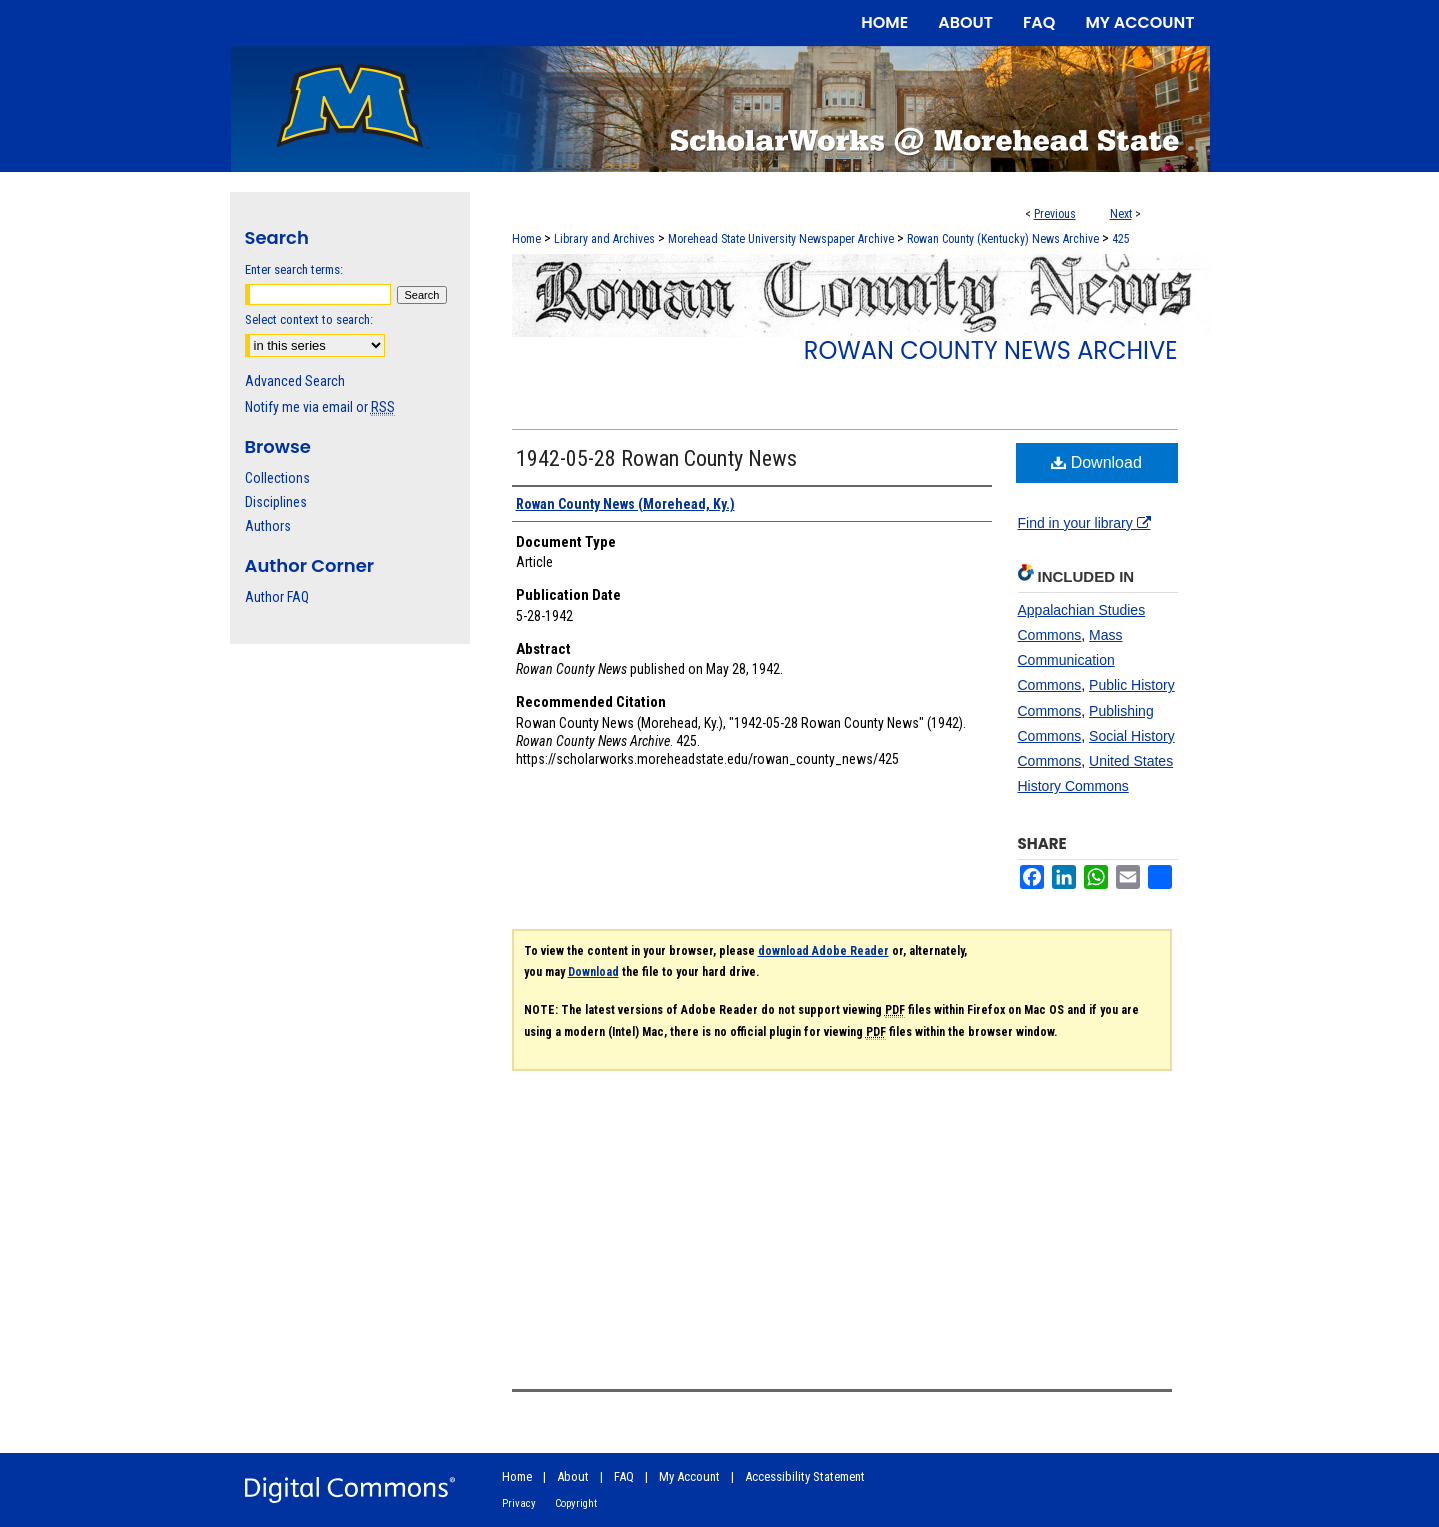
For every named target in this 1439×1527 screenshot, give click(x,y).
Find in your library (1084, 523)
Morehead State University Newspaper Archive (781, 239)
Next (1121, 214)
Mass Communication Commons (1070, 660)
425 (1121, 239)
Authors (268, 526)
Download (1096, 462)
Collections (277, 478)
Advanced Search (295, 381)
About (573, 1476)
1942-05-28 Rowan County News (656, 458)
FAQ (624, 1476)
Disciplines (276, 502)
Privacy (519, 1503)
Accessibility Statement (805, 1476)
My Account (689, 1476)
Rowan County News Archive (991, 350)
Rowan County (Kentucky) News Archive (1003, 239)
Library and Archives (604, 239)
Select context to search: (309, 319)
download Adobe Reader (823, 951)
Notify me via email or (320, 407)
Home (526, 239)
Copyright (576, 1503)
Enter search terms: (294, 269)
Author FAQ (277, 597)
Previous (1055, 214)
